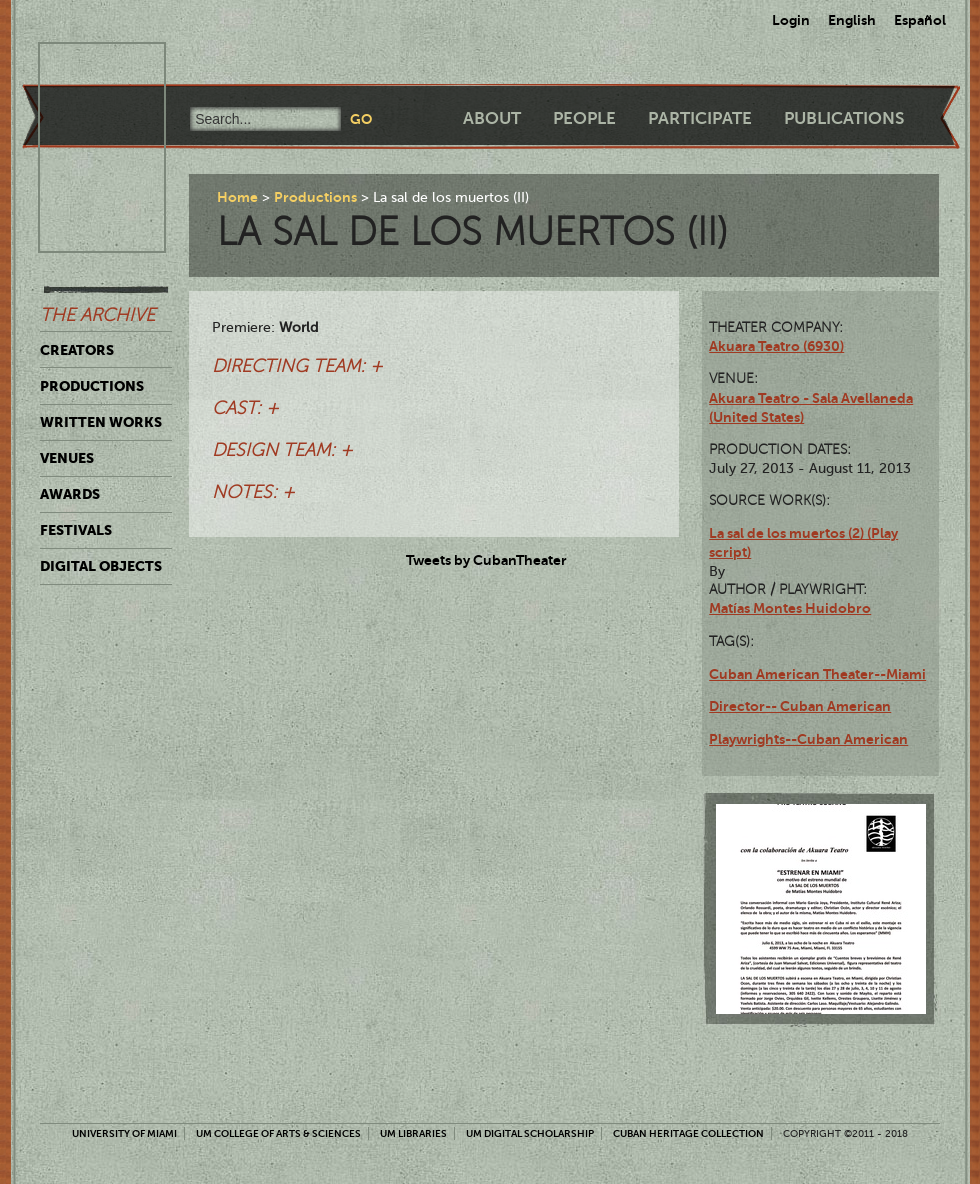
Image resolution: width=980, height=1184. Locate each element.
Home (237, 197)
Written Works (101, 422)
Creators (77, 350)
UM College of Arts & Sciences (278, 1133)
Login (791, 20)
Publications (844, 118)
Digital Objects (101, 566)
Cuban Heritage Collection (688, 1133)
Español (920, 20)
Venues (67, 458)
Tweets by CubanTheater (486, 560)
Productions (92, 386)
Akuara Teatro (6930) (776, 346)
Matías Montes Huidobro (790, 608)
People (584, 118)
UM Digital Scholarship (530, 1133)
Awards (70, 494)
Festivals (76, 530)
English (852, 20)
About (492, 118)
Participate (700, 118)
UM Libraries (413, 1133)
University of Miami (124, 1133)
